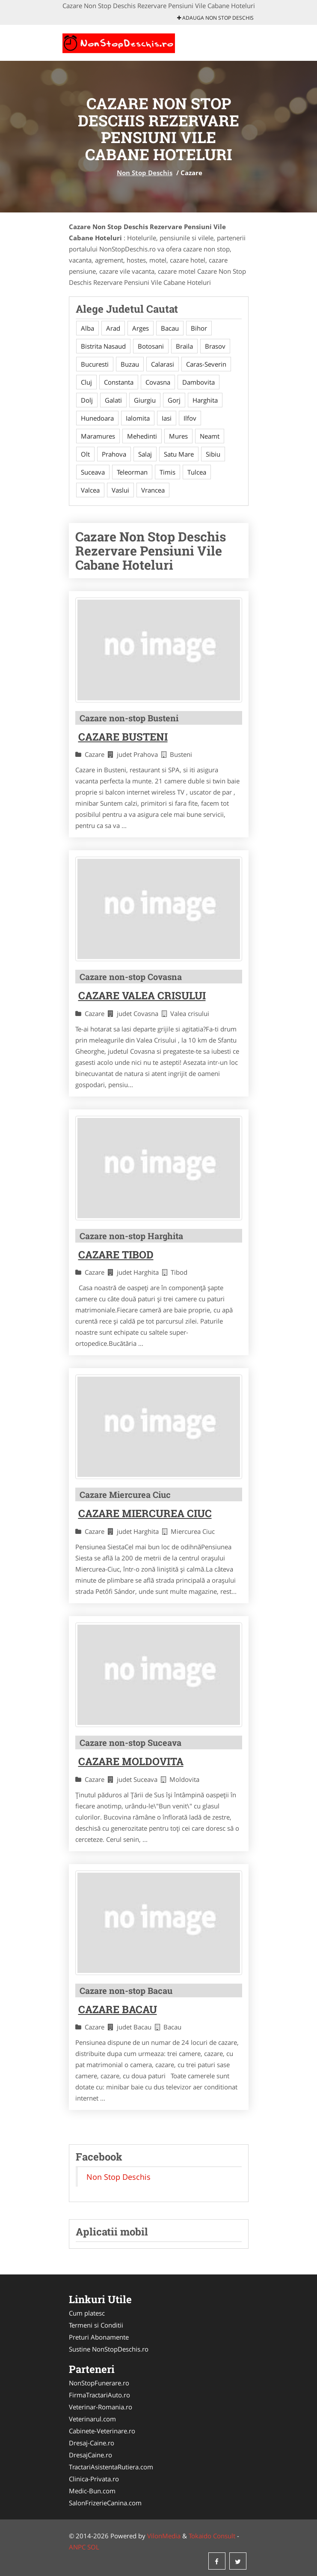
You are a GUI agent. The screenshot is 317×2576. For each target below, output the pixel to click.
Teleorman (132, 472)
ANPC (77, 2547)
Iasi (167, 418)
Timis (167, 472)
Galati (113, 400)
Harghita (205, 400)
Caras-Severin (206, 364)
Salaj (145, 454)
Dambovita (198, 382)
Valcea (90, 490)
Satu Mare (179, 454)
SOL (93, 2547)
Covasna (157, 382)
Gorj (174, 400)
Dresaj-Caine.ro (91, 2443)
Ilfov (190, 418)
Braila (184, 346)
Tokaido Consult (212, 2535)
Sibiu (213, 454)
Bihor (199, 328)
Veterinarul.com (92, 2419)
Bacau (170, 328)
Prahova (114, 454)
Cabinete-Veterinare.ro (102, 2431)
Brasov (215, 346)
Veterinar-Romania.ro (100, 2407)
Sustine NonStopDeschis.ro (108, 2349)
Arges (140, 328)
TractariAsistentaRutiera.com (111, 2467)
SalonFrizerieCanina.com (105, 2503)
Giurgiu (145, 400)
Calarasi (162, 364)
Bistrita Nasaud (103, 346)
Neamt (209, 436)
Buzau (130, 364)
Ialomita (138, 418)
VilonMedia (164, 2535)
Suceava (93, 472)
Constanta (118, 382)
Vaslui (120, 490)
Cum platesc (87, 2313)
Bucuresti (95, 364)
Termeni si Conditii (96, 2325)
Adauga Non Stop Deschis (215, 17)
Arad (113, 328)
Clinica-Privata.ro (94, 2479)
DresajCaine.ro (90, 2455)
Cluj (86, 382)
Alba (87, 328)
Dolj (87, 400)
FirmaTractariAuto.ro (99, 2395)
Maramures (98, 436)
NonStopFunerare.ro (99, 2383)
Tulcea (196, 472)
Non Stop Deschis (144, 172)
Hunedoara (97, 418)
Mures (178, 436)
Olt (85, 454)
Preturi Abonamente (99, 2337)
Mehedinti (142, 436)
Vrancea (153, 490)
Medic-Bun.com (92, 2491)
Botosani (151, 346)
